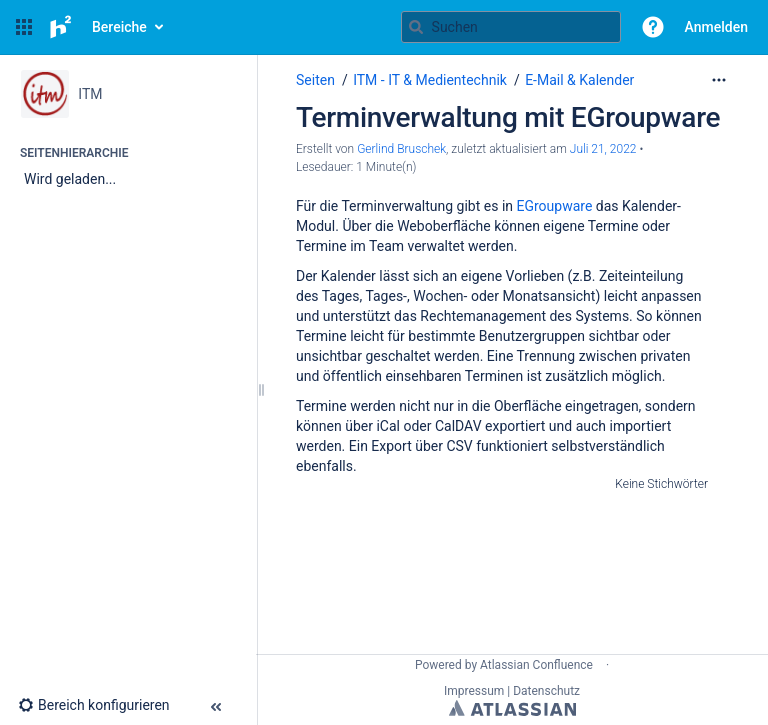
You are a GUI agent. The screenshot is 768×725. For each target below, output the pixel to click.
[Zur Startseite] (60, 27)
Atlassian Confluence (536, 665)
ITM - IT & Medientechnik (430, 80)
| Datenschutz (543, 691)
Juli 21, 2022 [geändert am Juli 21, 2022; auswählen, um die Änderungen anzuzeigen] (603, 149)
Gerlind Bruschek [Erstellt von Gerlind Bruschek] (401, 149)
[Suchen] (416, 27)
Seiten (315, 80)
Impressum (474, 691)
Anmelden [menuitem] (716, 27)
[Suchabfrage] (511, 27)
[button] (24, 27)
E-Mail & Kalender (579, 80)
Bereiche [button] (119, 27)
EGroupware (555, 206)
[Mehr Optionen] (719, 80)
